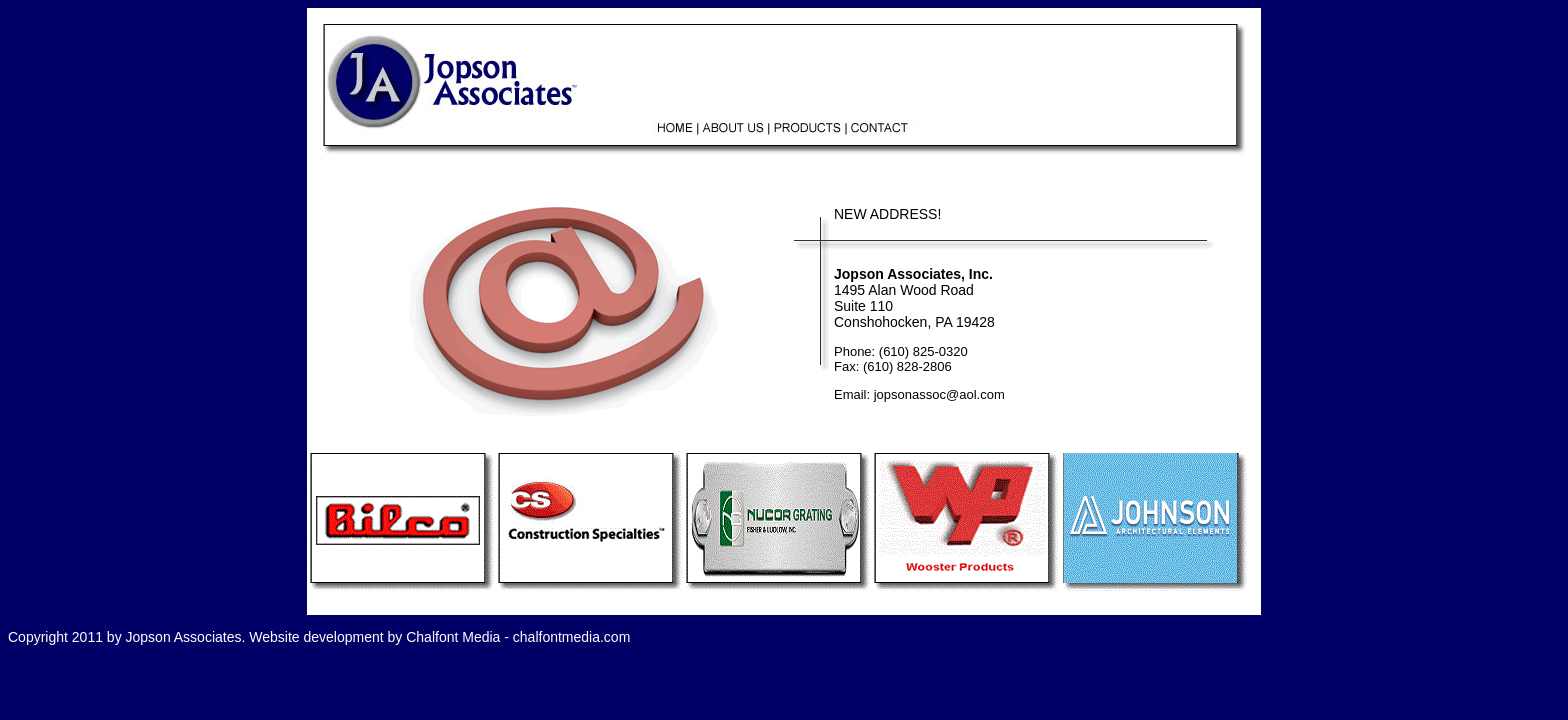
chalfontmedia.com (572, 637)
